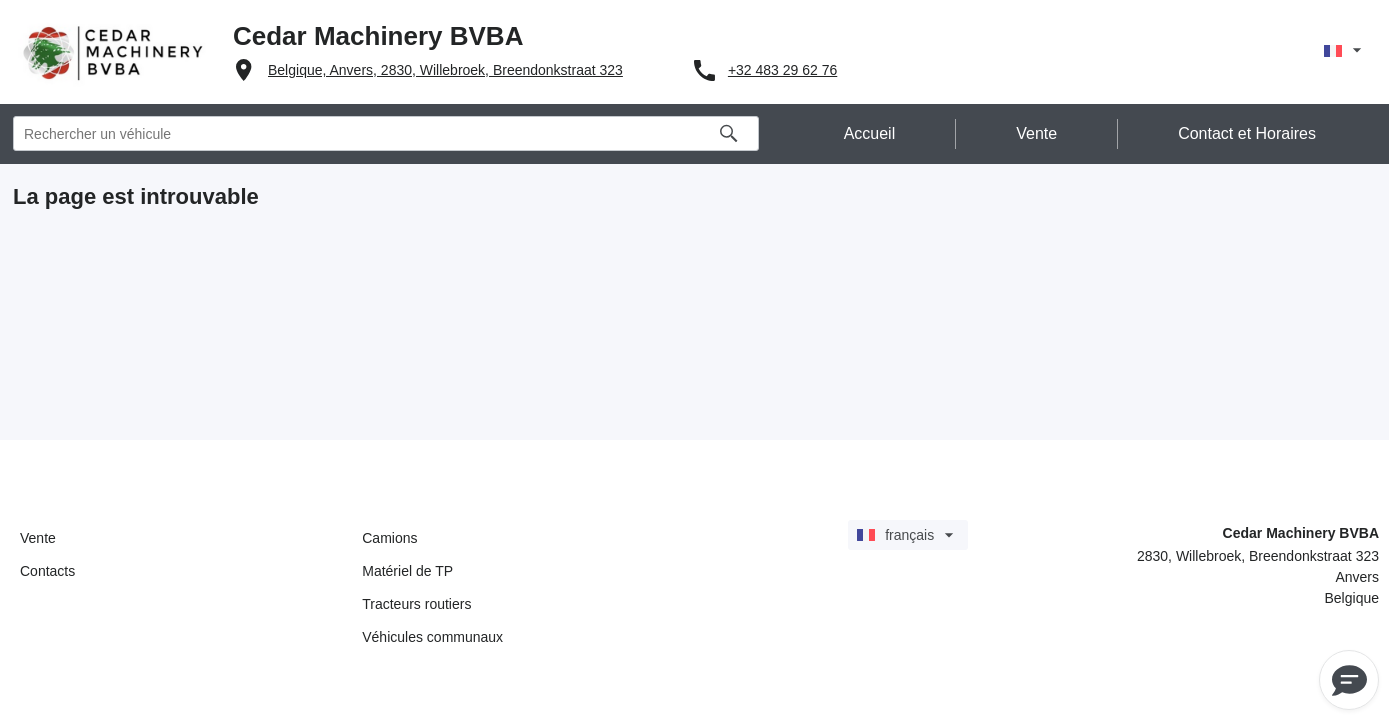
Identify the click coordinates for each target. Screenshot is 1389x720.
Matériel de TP (407, 571)
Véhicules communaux (432, 637)
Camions (389, 538)
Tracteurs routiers (416, 604)
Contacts (47, 571)
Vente (38, 538)
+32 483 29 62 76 (782, 70)
